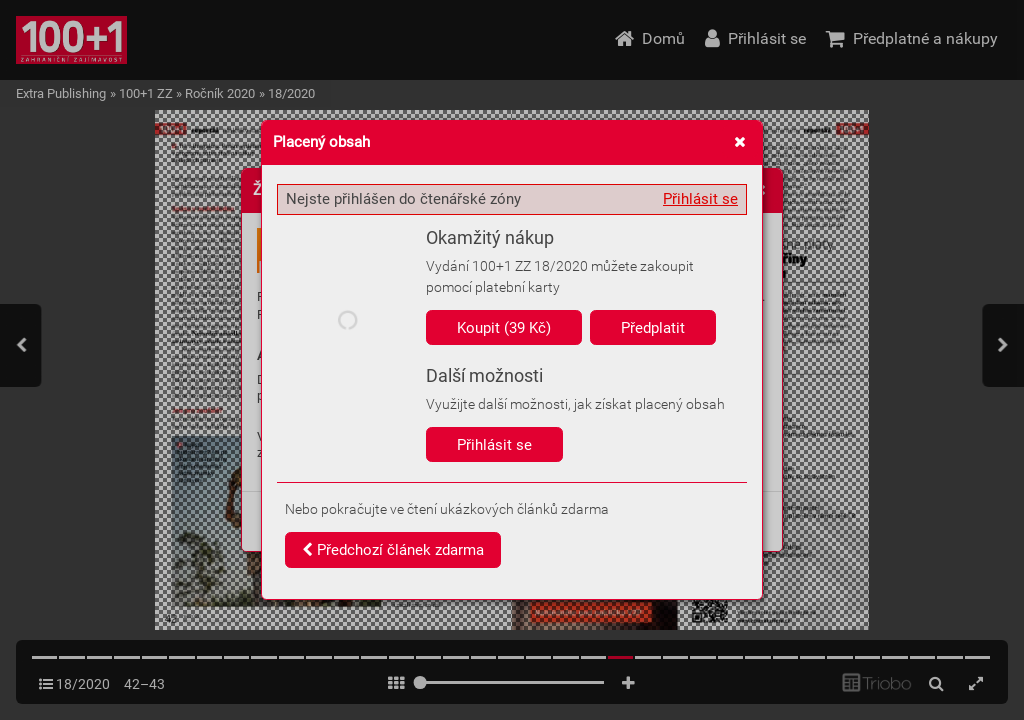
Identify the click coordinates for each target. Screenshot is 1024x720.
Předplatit (653, 328)
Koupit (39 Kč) (504, 328)
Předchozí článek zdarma (393, 550)
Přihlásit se (700, 199)
